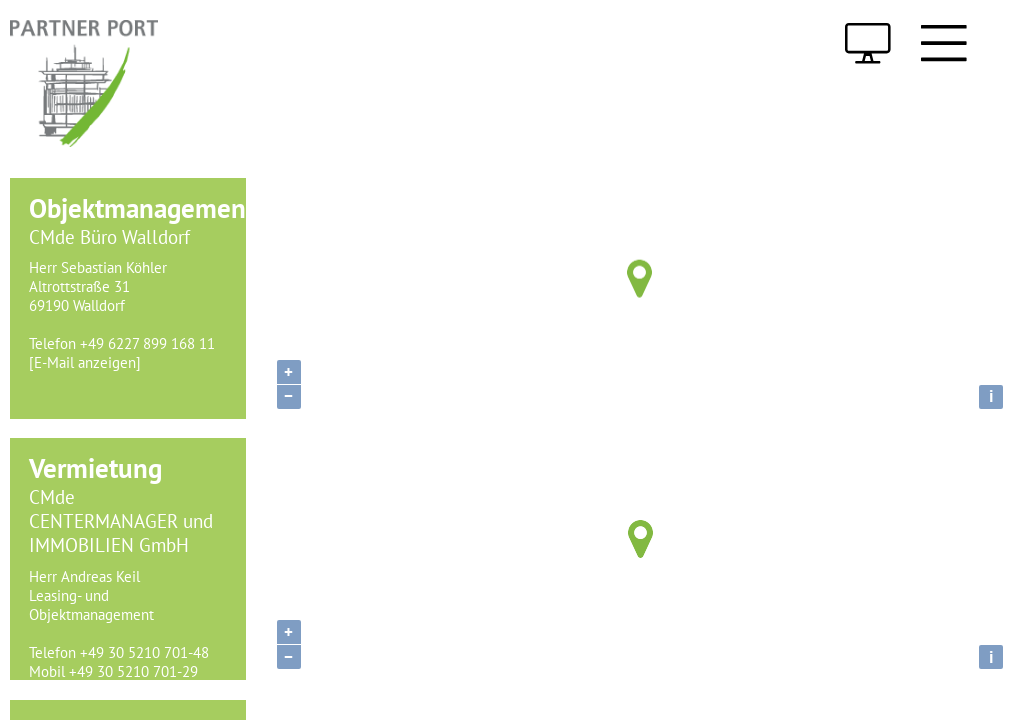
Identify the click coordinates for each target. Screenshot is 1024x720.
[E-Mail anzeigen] (85, 362)
